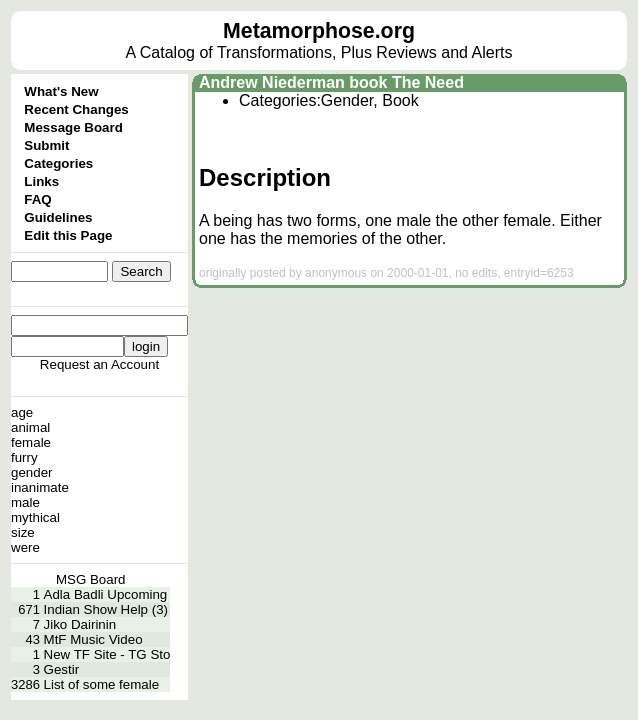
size (23, 532)
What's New (61, 91)
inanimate (40, 487)
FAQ (37, 199)
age (22, 412)
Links (41, 181)
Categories (58, 163)
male (25, 502)
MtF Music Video (93, 639)
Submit (46, 145)
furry (24, 457)
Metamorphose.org (319, 31)
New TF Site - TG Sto (107, 654)
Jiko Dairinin (80, 624)
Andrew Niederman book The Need (331, 82)
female (31, 442)
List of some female (102, 684)
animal (30, 427)
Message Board (73, 127)
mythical (35, 517)
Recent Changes (76, 109)
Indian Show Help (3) (106, 609)
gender (32, 472)
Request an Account (99, 364)
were (25, 547)
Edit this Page (68, 235)
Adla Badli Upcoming (106, 594)
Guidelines (58, 217)
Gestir (62, 669)
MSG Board (91, 579)
